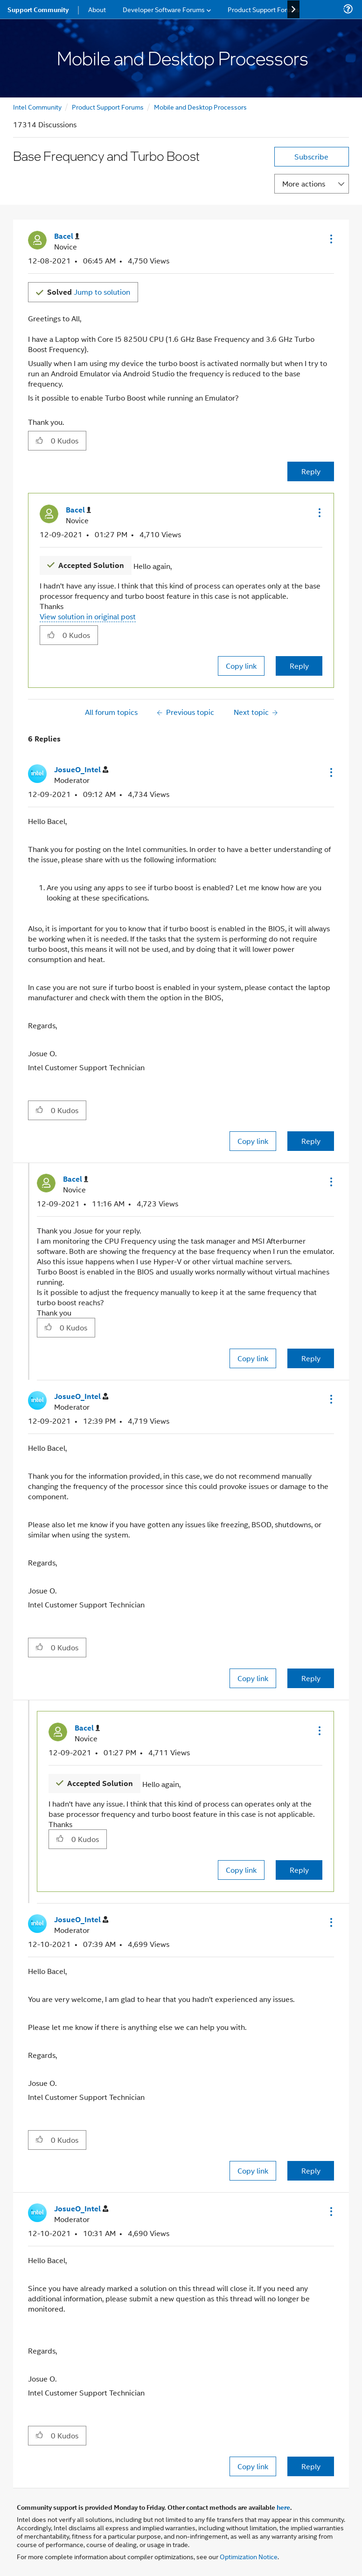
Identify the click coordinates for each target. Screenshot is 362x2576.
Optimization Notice (249, 2556)
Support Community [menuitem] (38, 9)
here (283, 2507)
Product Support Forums (108, 106)
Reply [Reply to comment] (299, 665)
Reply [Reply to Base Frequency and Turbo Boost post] (310, 471)
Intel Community (37, 106)
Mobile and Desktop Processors (200, 106)
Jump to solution (88, 291)
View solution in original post (88, 616)
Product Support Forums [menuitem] (263, 9)
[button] (330, 239)
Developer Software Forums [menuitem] (164, 9)
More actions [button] (303, 183)
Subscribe (311, 156)
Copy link (241, 665)
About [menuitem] (97, 9)
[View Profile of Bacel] (66, 236)
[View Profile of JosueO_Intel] (81, 769)
